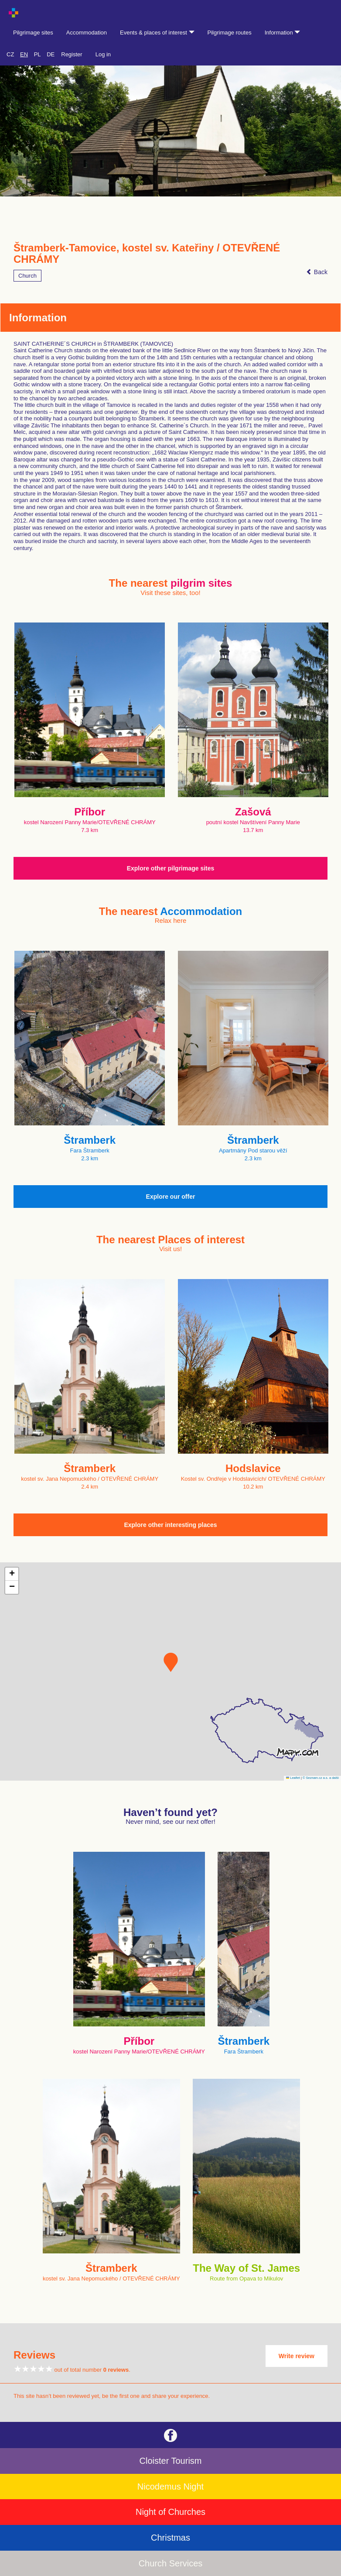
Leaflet (293, 1778)
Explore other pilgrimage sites (171, 868)
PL (37, 54)
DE (51, 54)
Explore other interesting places (170, 1524)
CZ (10, 54)
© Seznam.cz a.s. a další (321, 1778)
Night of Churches (170, 2512)
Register (71, 54)
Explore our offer (170, 1196)
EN (24, 54)
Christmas (170, 2537)
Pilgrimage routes (230, 32)
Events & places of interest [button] (157, 32)
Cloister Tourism (171, 2461)
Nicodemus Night (170, 2486)
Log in (103, 54)
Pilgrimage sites (33, 32)
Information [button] (282, 32)
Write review (296, 2355)
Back (316, 271)
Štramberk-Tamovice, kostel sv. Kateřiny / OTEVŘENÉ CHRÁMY (147, 253)
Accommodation (86, 32)
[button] (171, 1662)
